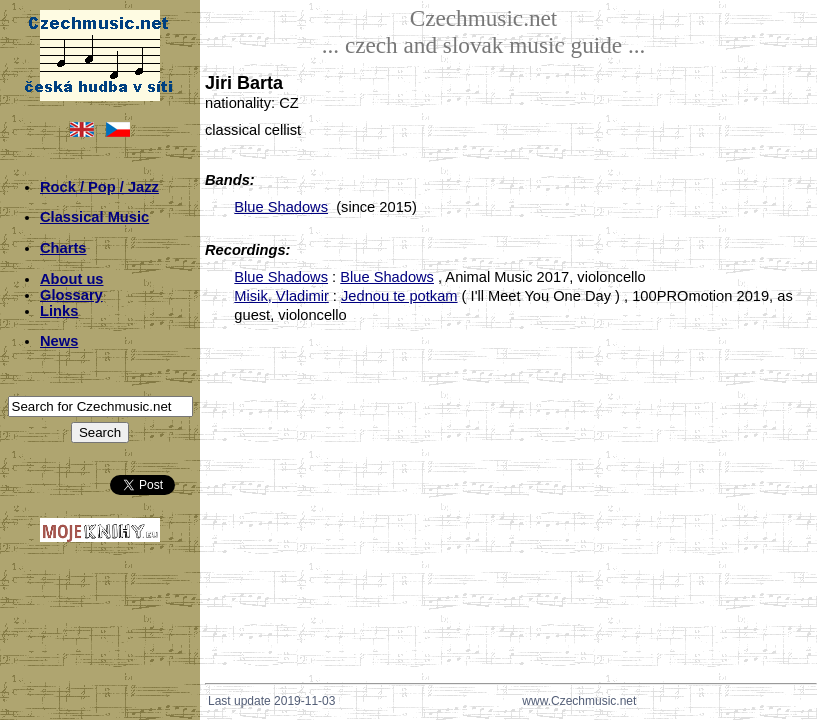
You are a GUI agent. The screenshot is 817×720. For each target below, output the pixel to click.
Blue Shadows (281, 207)
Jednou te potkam (399, 296)
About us (72, 279)
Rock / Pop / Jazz (99, 187)
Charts (63, 248)
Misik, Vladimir (281, 296)
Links (59, 311)
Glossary (71, 295)
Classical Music (94, 217)
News (59, 341)
